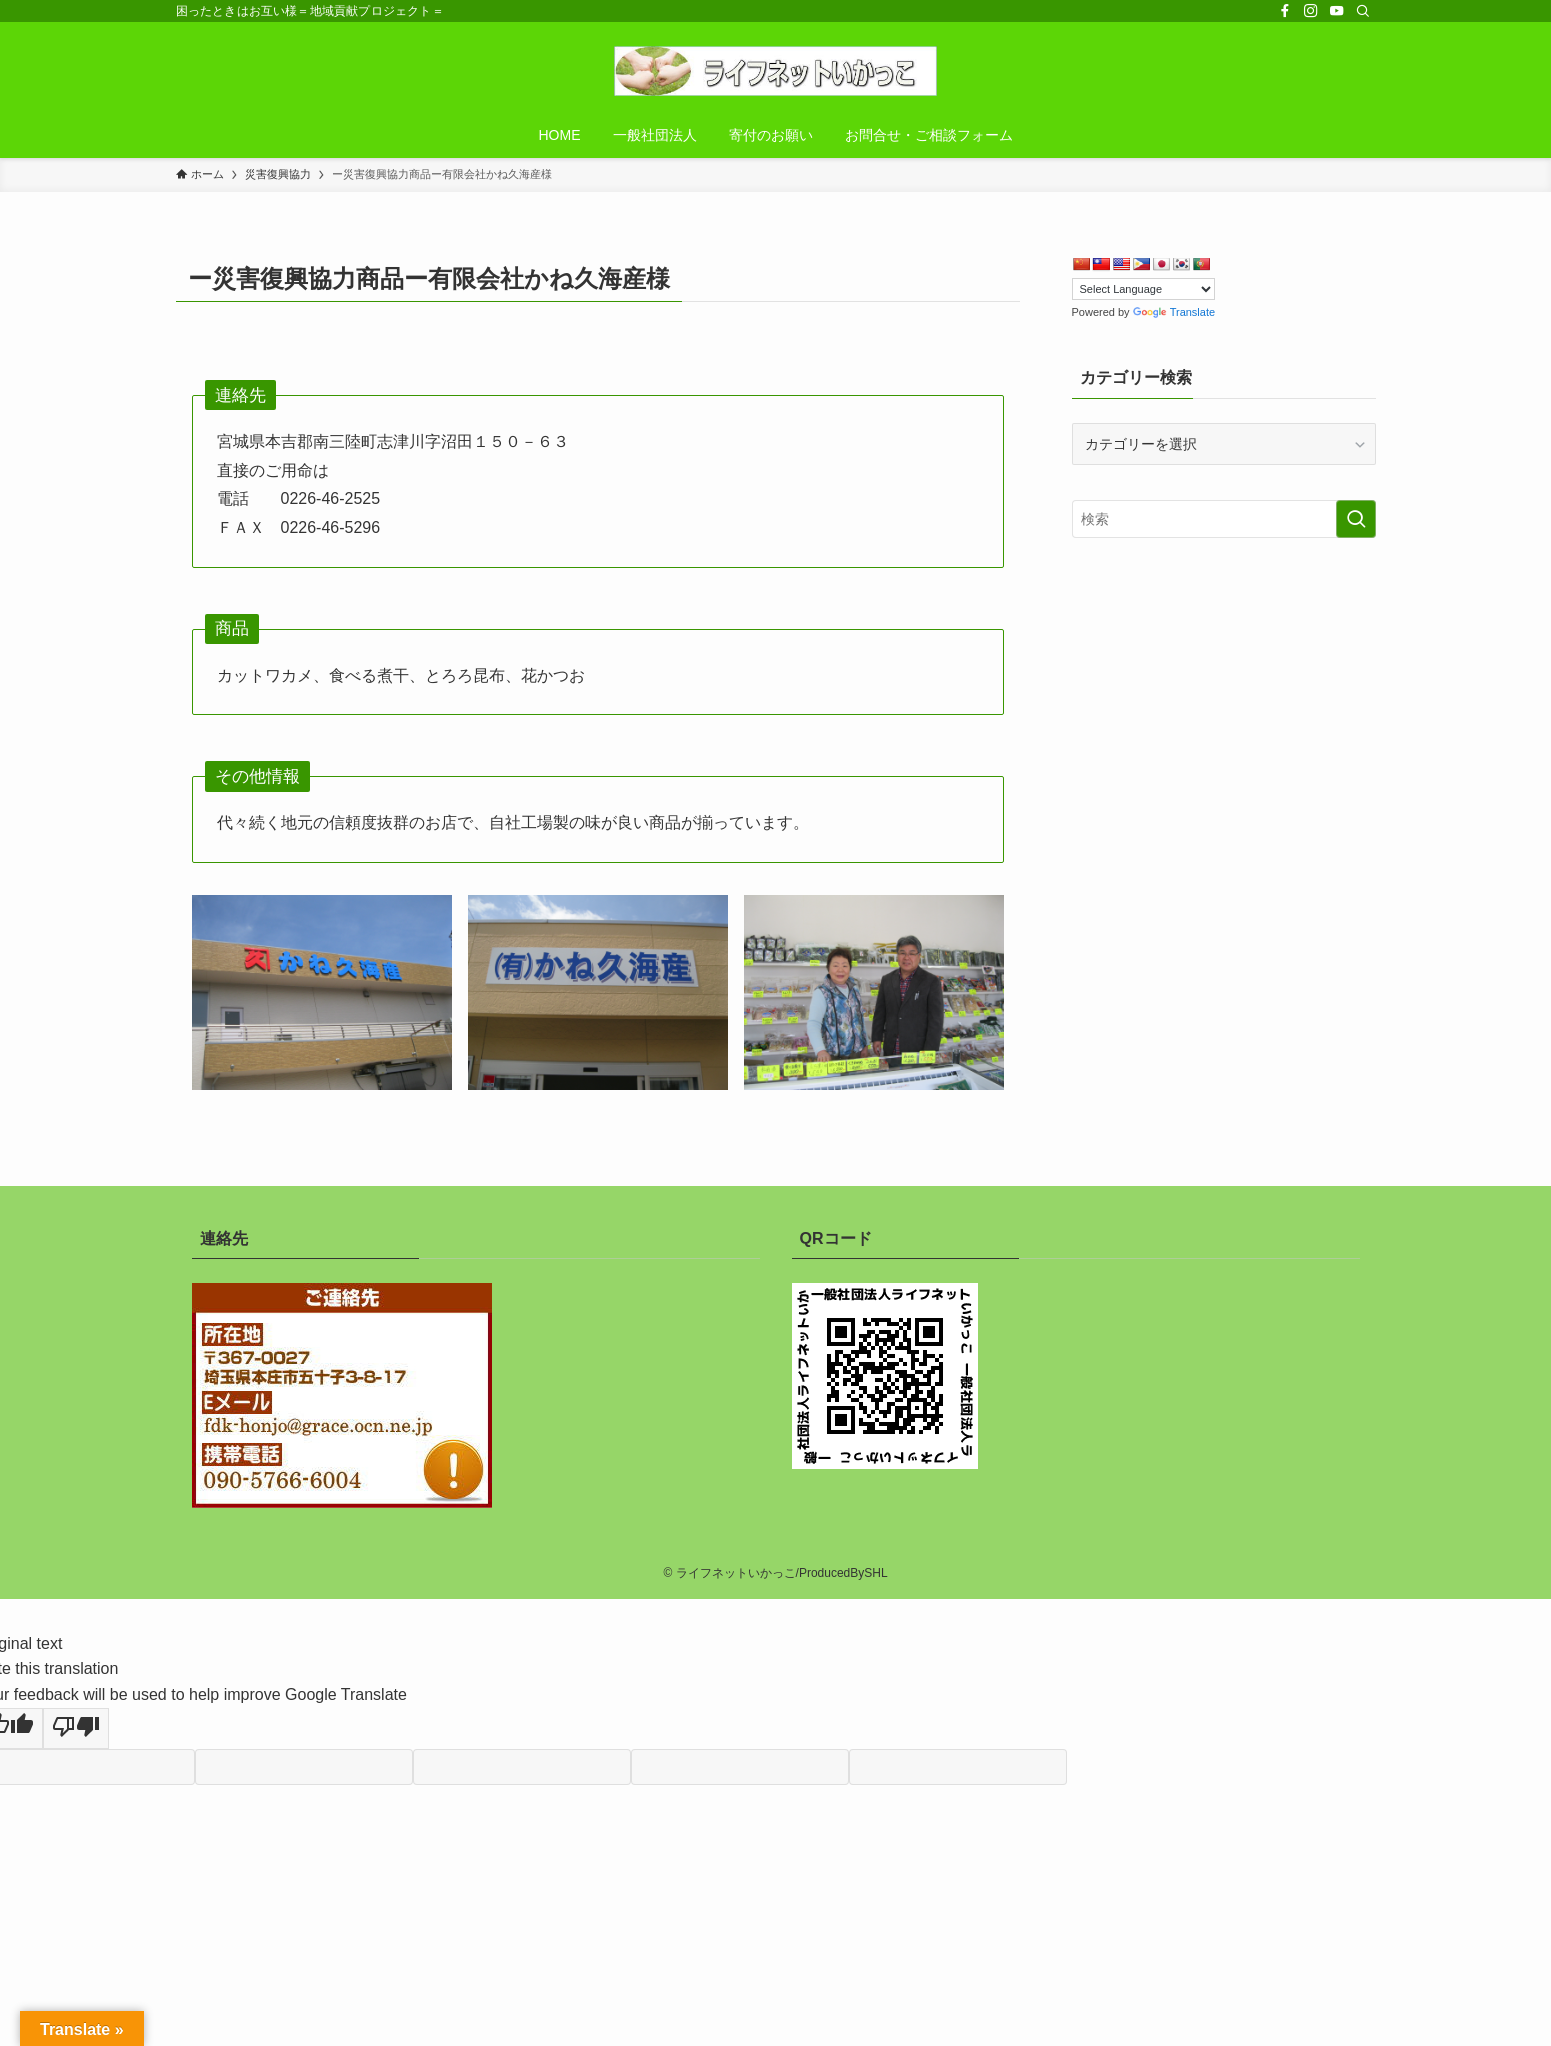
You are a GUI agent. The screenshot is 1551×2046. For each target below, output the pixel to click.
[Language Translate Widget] (1143, 289)
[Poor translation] (76, 1729)
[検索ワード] (1224, 519)
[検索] (1363, 11)
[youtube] (1337, 11)
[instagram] (1311, 11)
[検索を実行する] (1356, 519)
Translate (1174, 312)
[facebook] (1285, 11)
